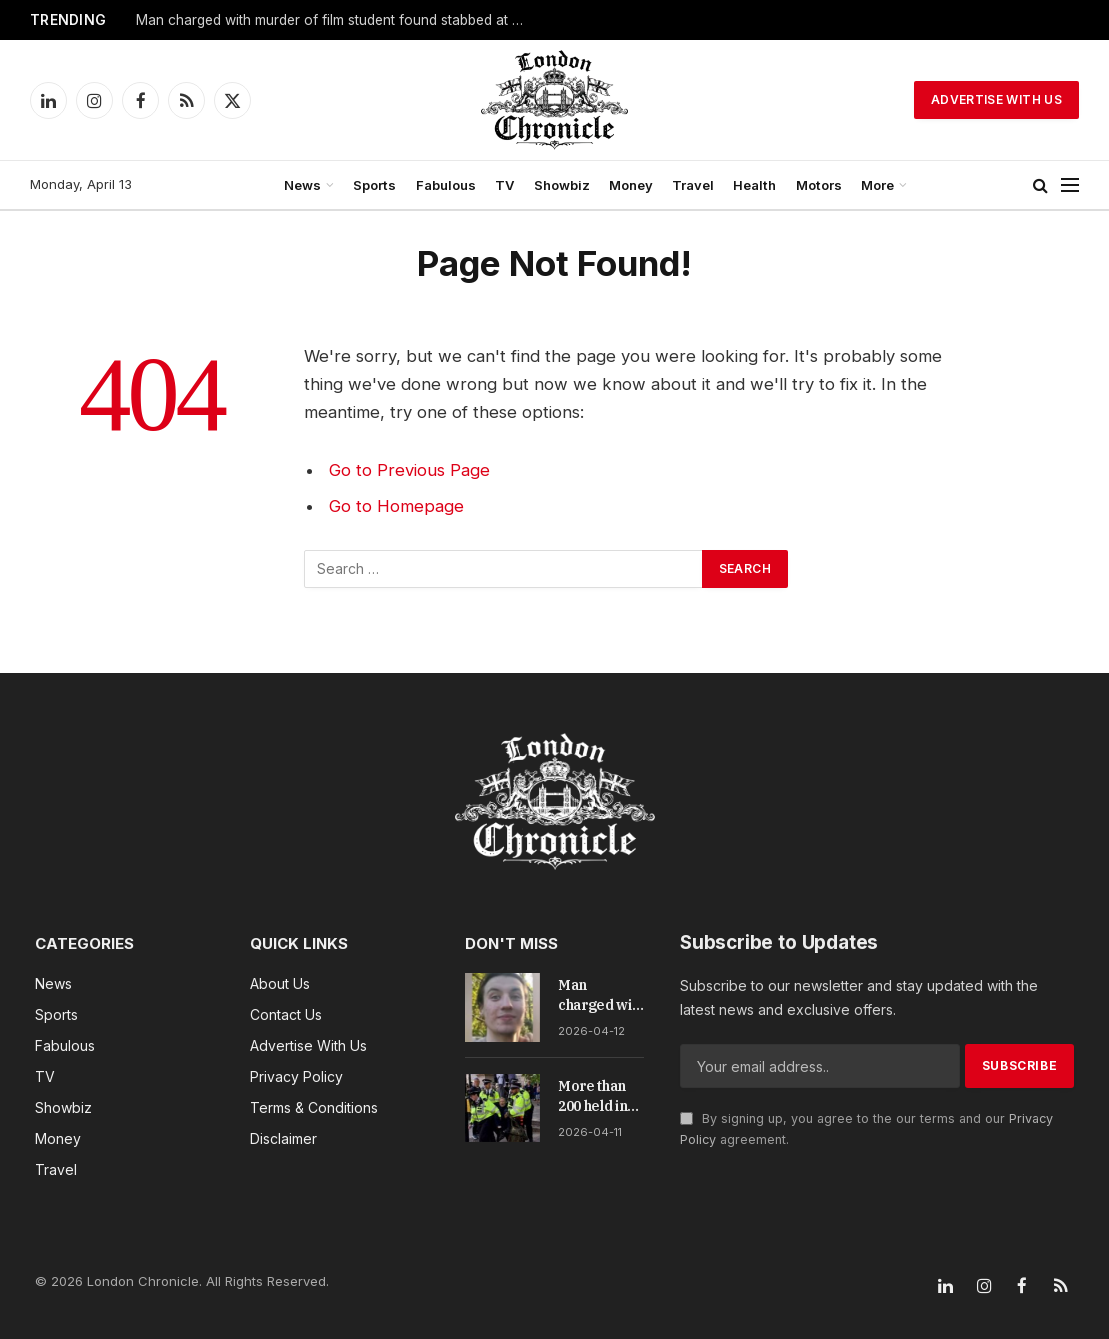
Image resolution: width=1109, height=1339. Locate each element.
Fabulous (446, 185)
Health (754, 185)
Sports (374, 185)
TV (505, 185)
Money (631, 185)
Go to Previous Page (409, 470)
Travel (693, 185)
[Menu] (1070, 185)
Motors (819, 185)
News (302, 185)
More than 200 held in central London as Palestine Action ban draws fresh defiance (598, 1096)
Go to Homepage (396, 506)
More (877, 185)
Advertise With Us (996, 99)
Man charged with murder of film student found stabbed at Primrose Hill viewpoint (336, 20)
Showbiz (562, 185)
